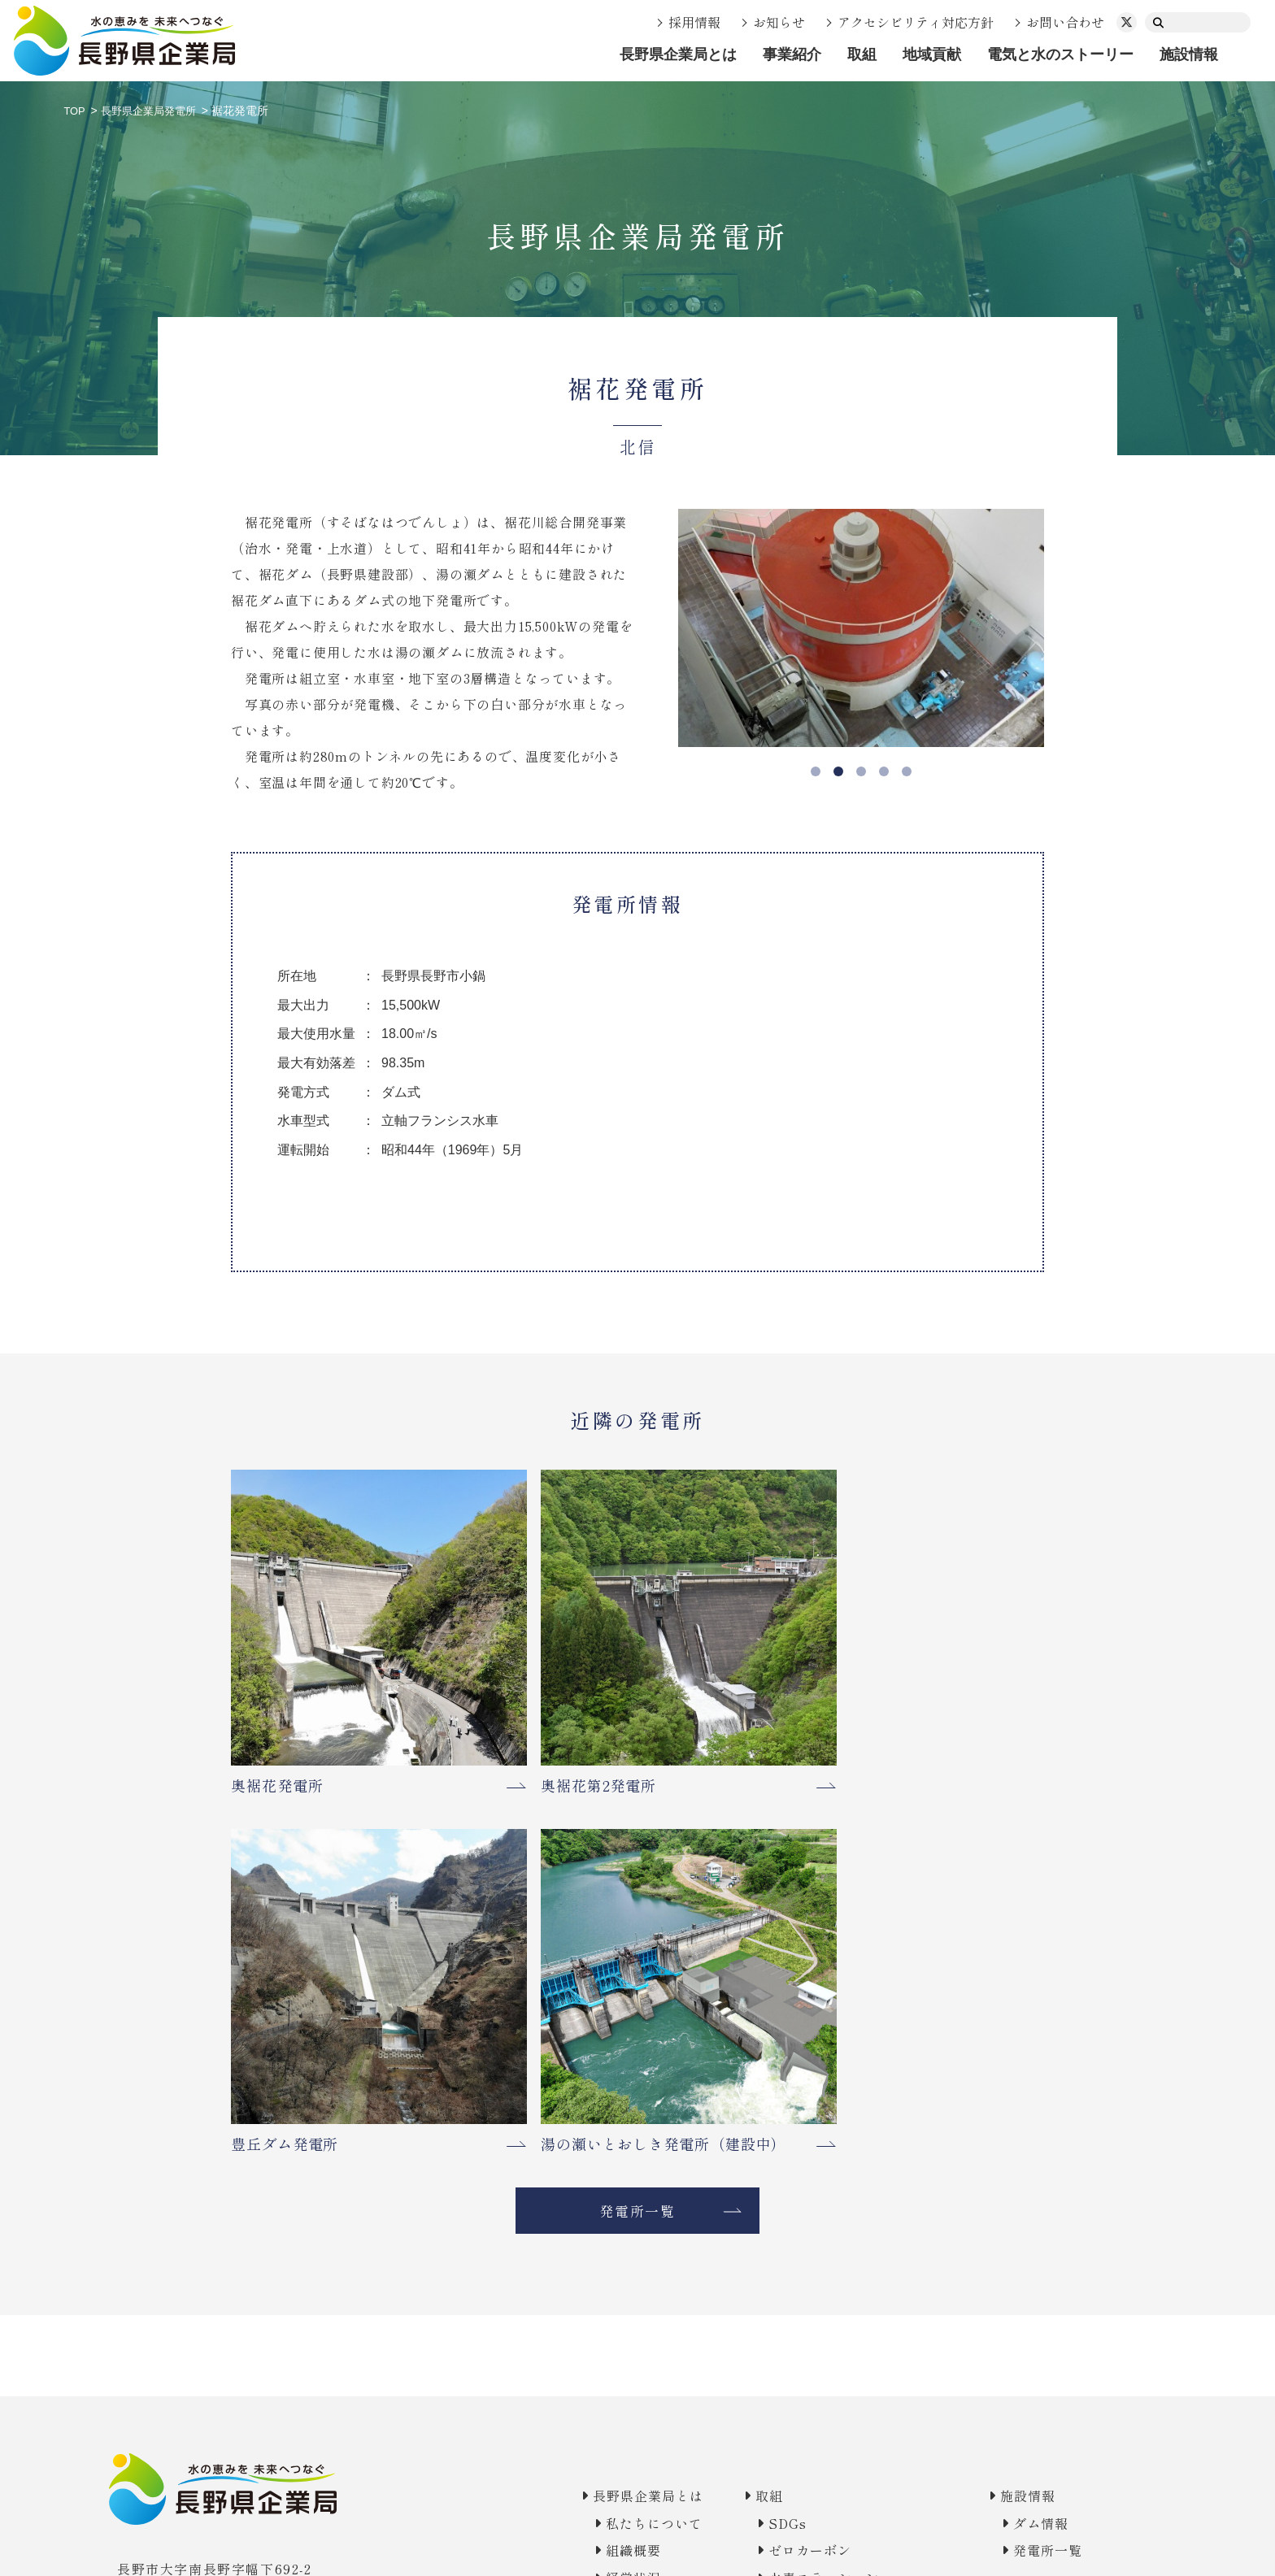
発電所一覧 (638, 1768)
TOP (75, 110)
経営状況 (595, 2138)
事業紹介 (792, 54)
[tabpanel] (861, 628)
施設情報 (1189, 54)
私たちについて (617, 2083)
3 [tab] (861, 771)
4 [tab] (884, 771)
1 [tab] (815, 771)
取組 (862, 54)
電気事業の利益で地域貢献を (835, 2253)
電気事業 (595, 2205)
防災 (753, 2186)
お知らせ (779, 22)
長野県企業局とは (678, 54)
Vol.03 (762, 2403)
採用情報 (694, 22)
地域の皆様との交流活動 (820, 2281)
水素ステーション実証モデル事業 (798, 2148)
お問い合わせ (1065, 22)
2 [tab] (838, 771)
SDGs (759, 2083)
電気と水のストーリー (1060, 54)
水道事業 (595, 2233)
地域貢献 (932, 54)
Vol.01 (762, 2348)
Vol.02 (762, 2376)
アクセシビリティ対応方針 (916, 22)
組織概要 (595, 2110)
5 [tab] (907, 771)
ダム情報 (1029, 2083)
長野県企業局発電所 (153, 110)
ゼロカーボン (783, 2110)
